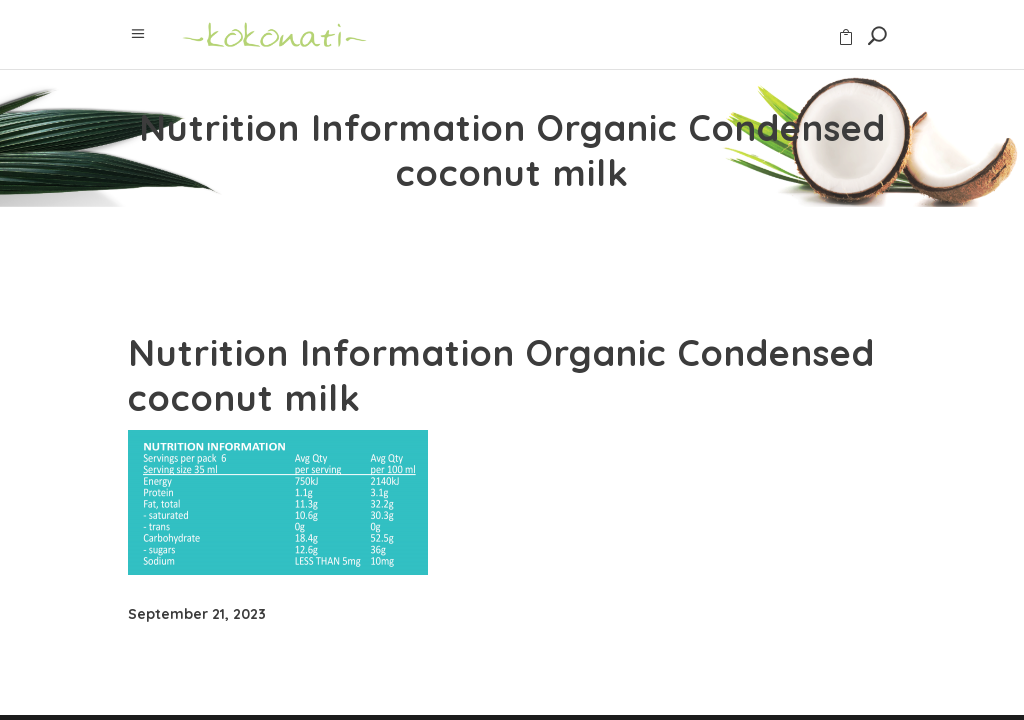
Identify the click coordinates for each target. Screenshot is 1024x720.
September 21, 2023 (197, 614)
